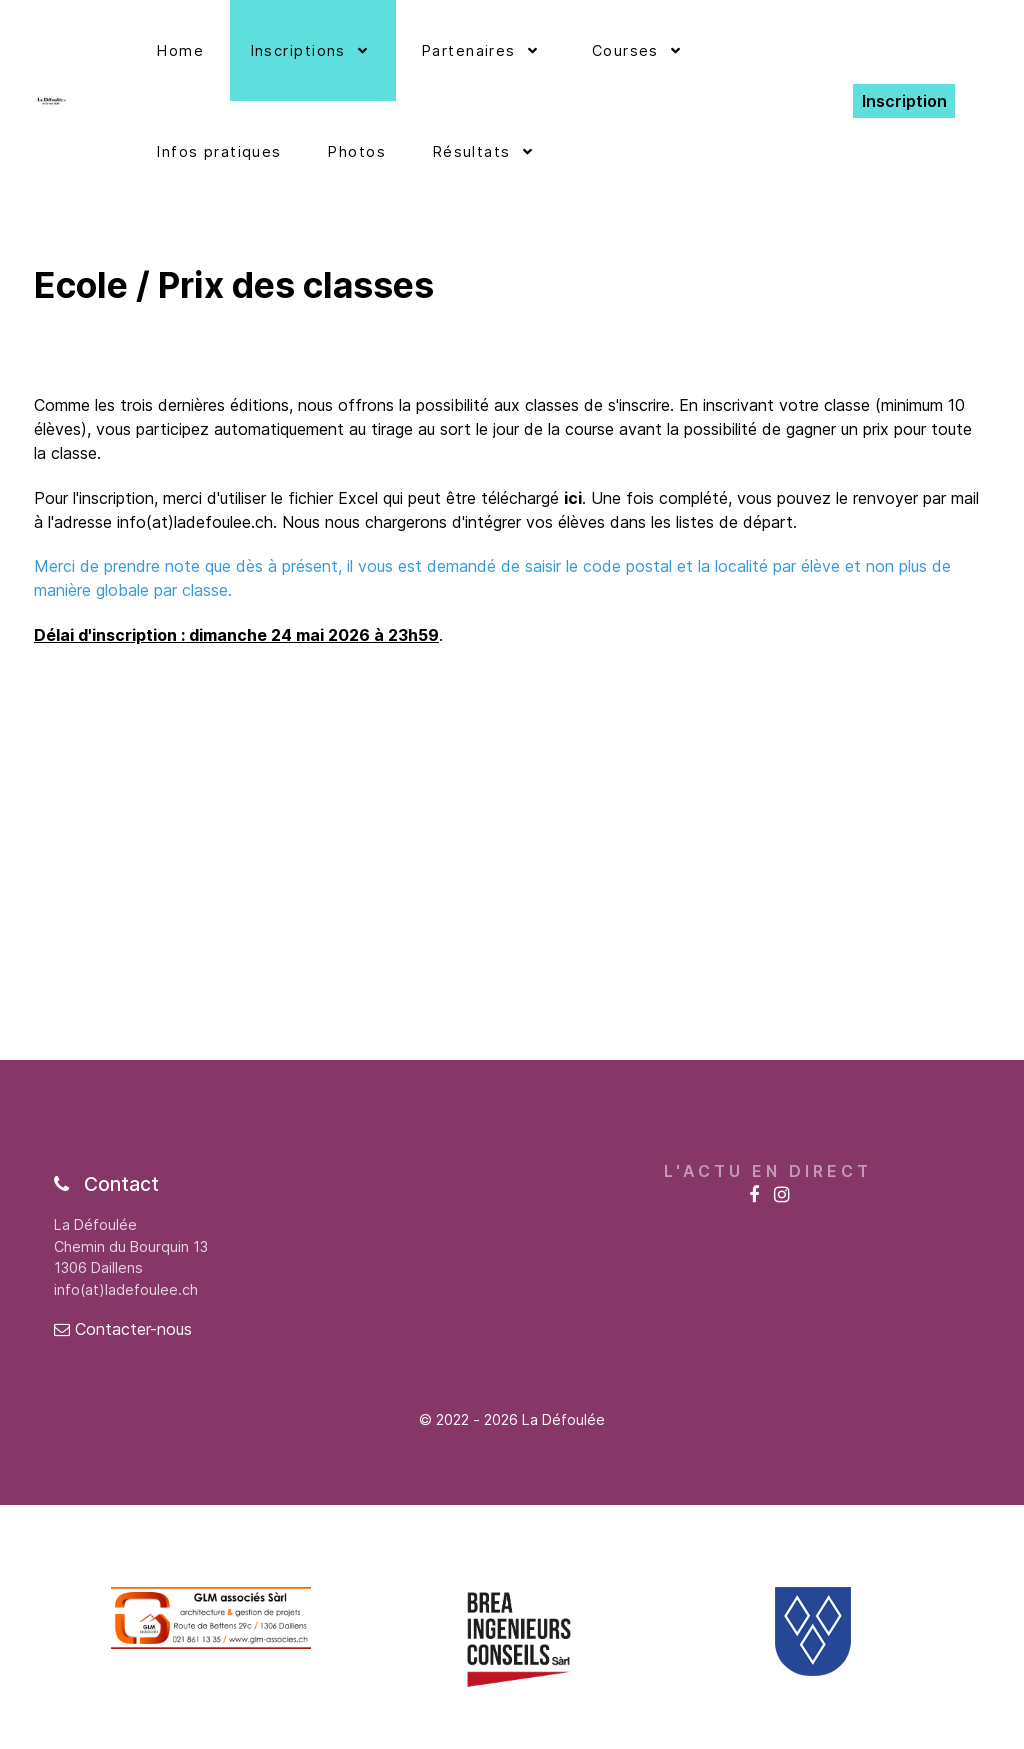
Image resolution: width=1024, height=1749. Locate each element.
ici (573, 498)
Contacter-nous (123, 1329)
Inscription (904, 101)
